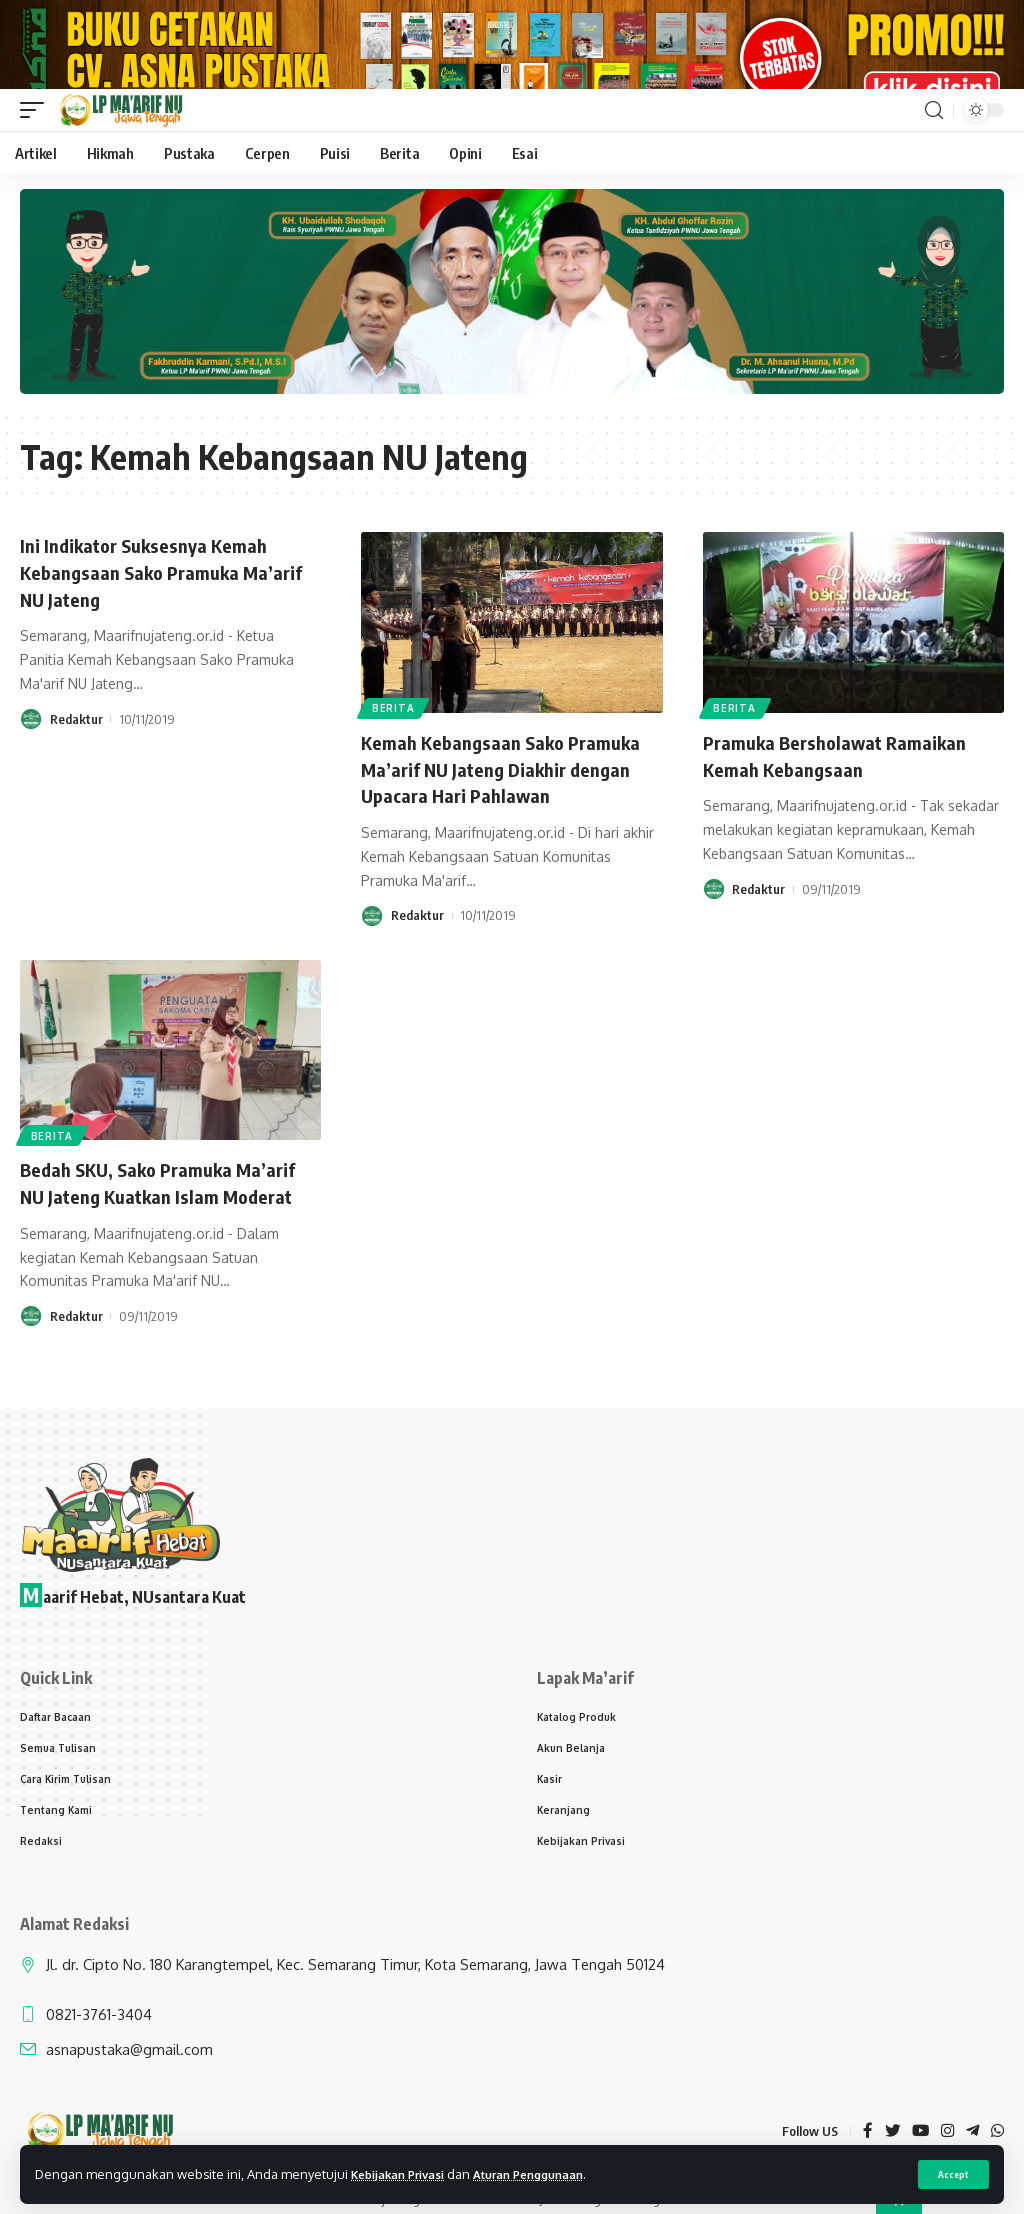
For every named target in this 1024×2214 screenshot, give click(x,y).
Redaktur (76, 751)
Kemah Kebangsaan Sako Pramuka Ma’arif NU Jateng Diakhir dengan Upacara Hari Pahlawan (507, 802)
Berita (394, 742)
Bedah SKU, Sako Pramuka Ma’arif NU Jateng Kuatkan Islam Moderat (167, 1214)
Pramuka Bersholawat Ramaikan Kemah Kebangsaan (842, 789)
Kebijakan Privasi (405, 2173)
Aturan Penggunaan (550, 2173)
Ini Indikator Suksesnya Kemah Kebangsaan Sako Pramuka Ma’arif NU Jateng (170, 605)
